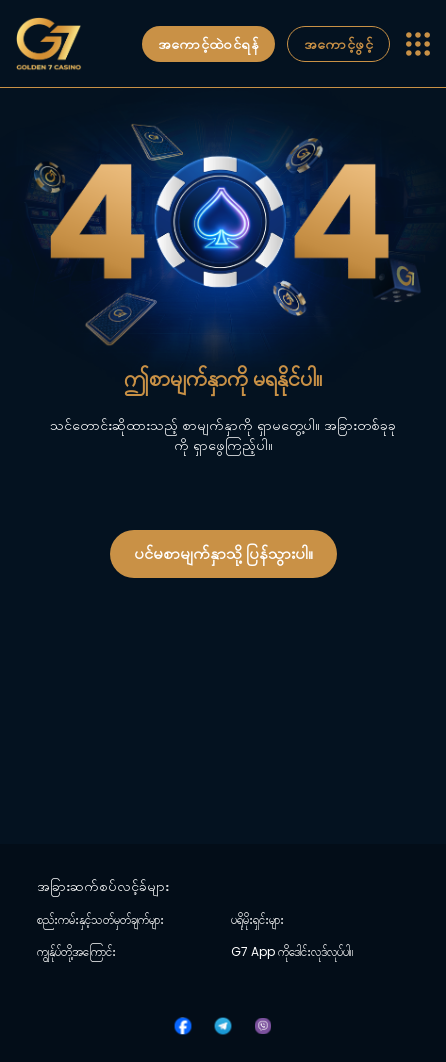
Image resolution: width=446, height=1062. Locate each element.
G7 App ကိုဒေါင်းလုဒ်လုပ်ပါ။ (292, 952)
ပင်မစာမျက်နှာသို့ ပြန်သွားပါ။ (223, 553)
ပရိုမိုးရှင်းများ (257, 920)
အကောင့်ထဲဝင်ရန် (208, 44)
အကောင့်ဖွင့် (338, 44)
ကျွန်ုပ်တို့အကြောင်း (76, 952)
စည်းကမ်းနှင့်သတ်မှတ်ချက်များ (100, 920)
